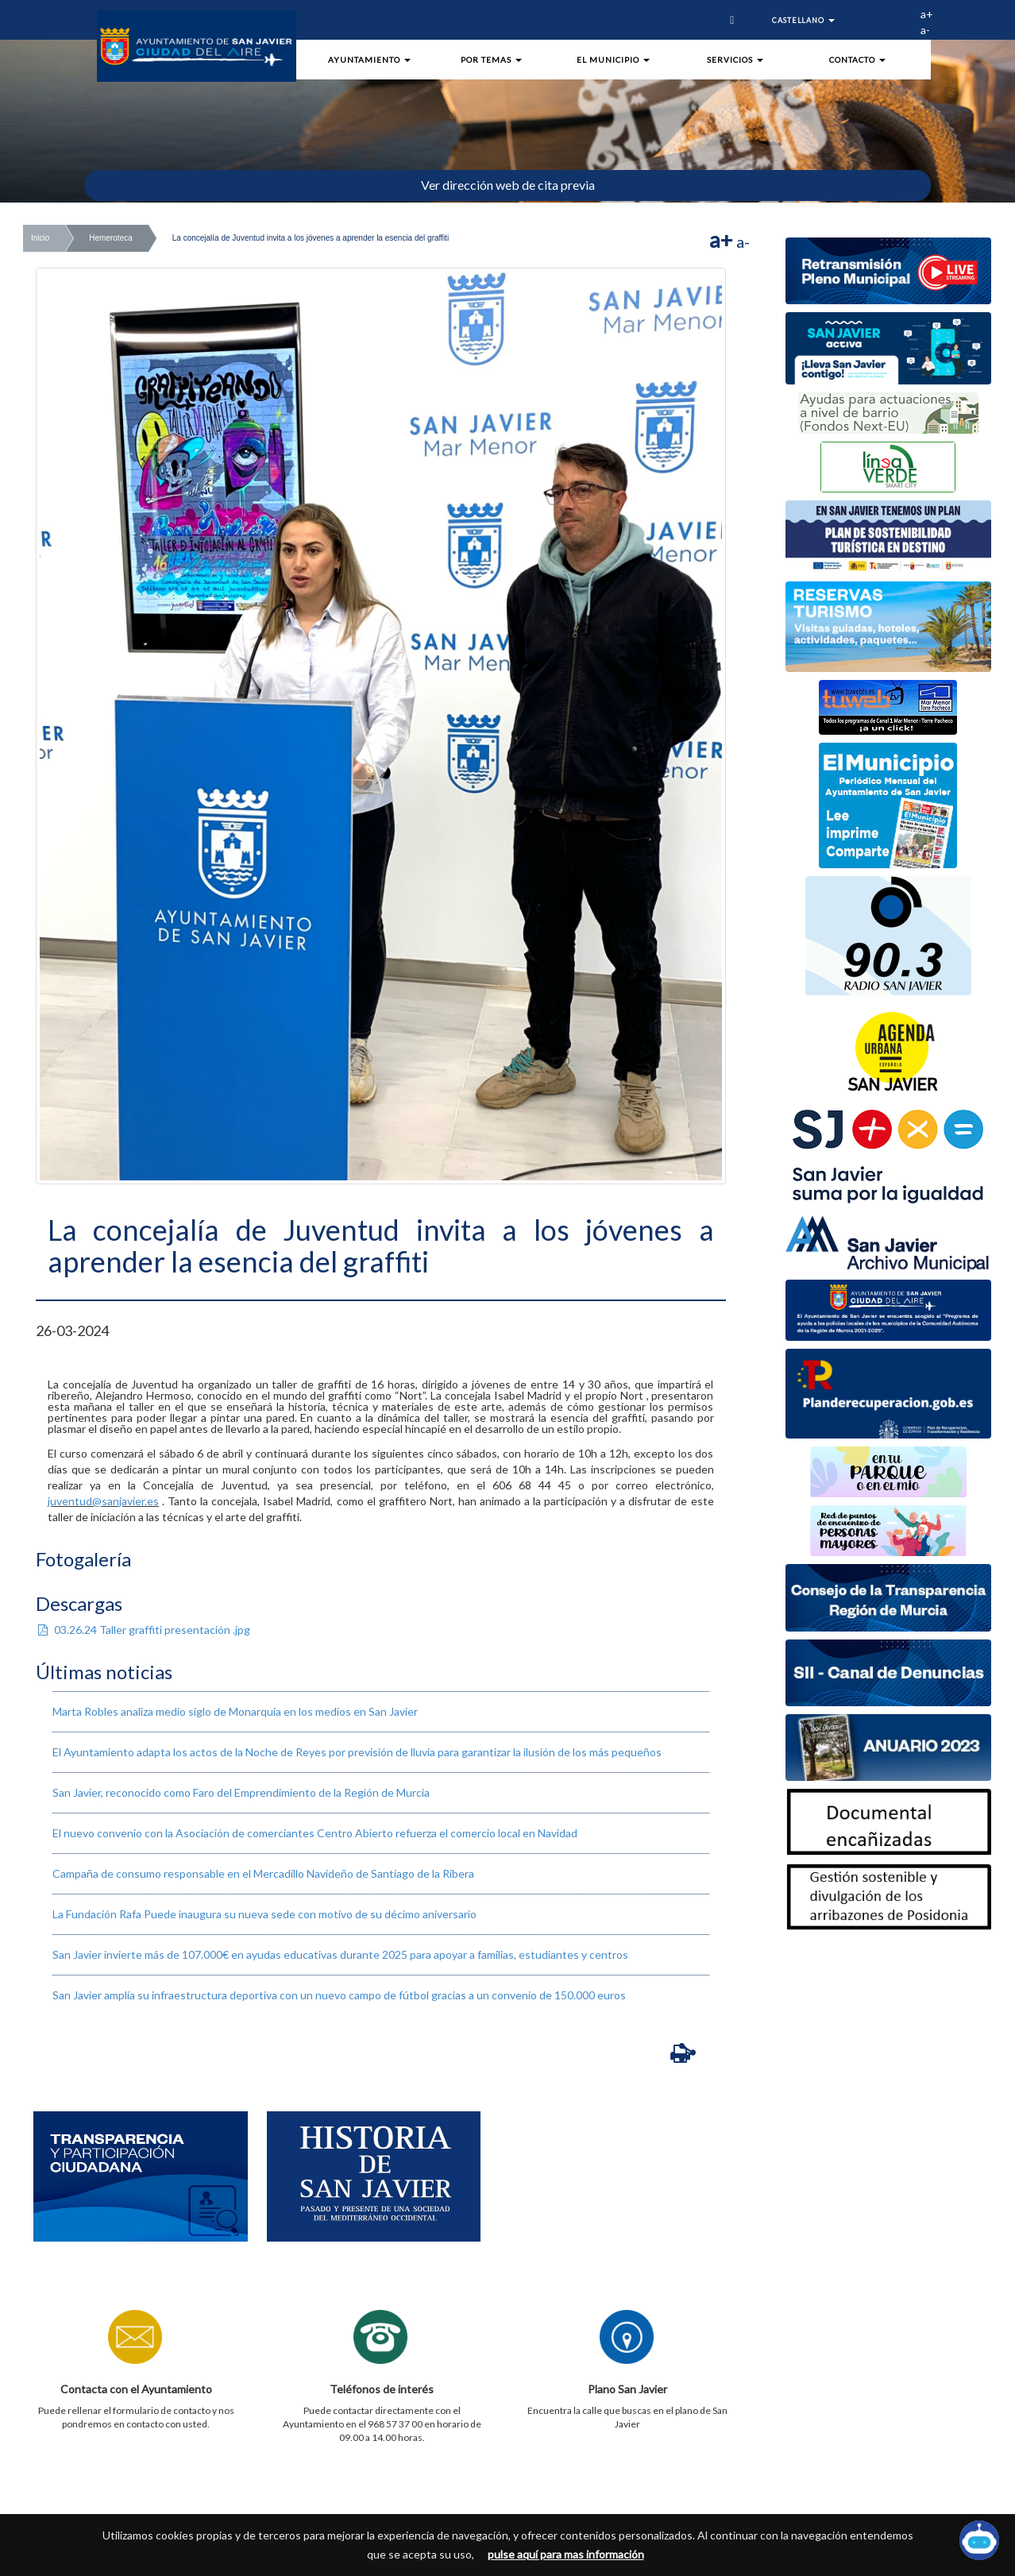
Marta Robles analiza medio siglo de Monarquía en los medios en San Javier (235, 1711)
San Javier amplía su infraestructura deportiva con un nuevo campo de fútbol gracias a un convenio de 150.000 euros (339, 1995)
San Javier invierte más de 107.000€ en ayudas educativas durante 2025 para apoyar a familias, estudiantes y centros (340, 1954)
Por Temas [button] (491, 59)
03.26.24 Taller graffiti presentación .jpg (143, 1629)
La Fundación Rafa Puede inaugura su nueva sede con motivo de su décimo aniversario (264, 1914)
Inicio (40, 238)
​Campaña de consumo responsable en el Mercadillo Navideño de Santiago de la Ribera (263, 1873)
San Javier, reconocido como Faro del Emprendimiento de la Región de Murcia (241, 1792)
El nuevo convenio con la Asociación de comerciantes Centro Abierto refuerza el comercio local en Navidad (314, 1833)
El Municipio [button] (613, 59)
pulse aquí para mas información (566, 2554)
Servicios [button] (735, 59)
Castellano (803, 20)
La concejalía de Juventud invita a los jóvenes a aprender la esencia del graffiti (310, 238)
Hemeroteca (110, 238)
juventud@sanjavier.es (103, 1501)
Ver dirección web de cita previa (508, 184)
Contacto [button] (857, 59)
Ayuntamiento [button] (369, 59)
